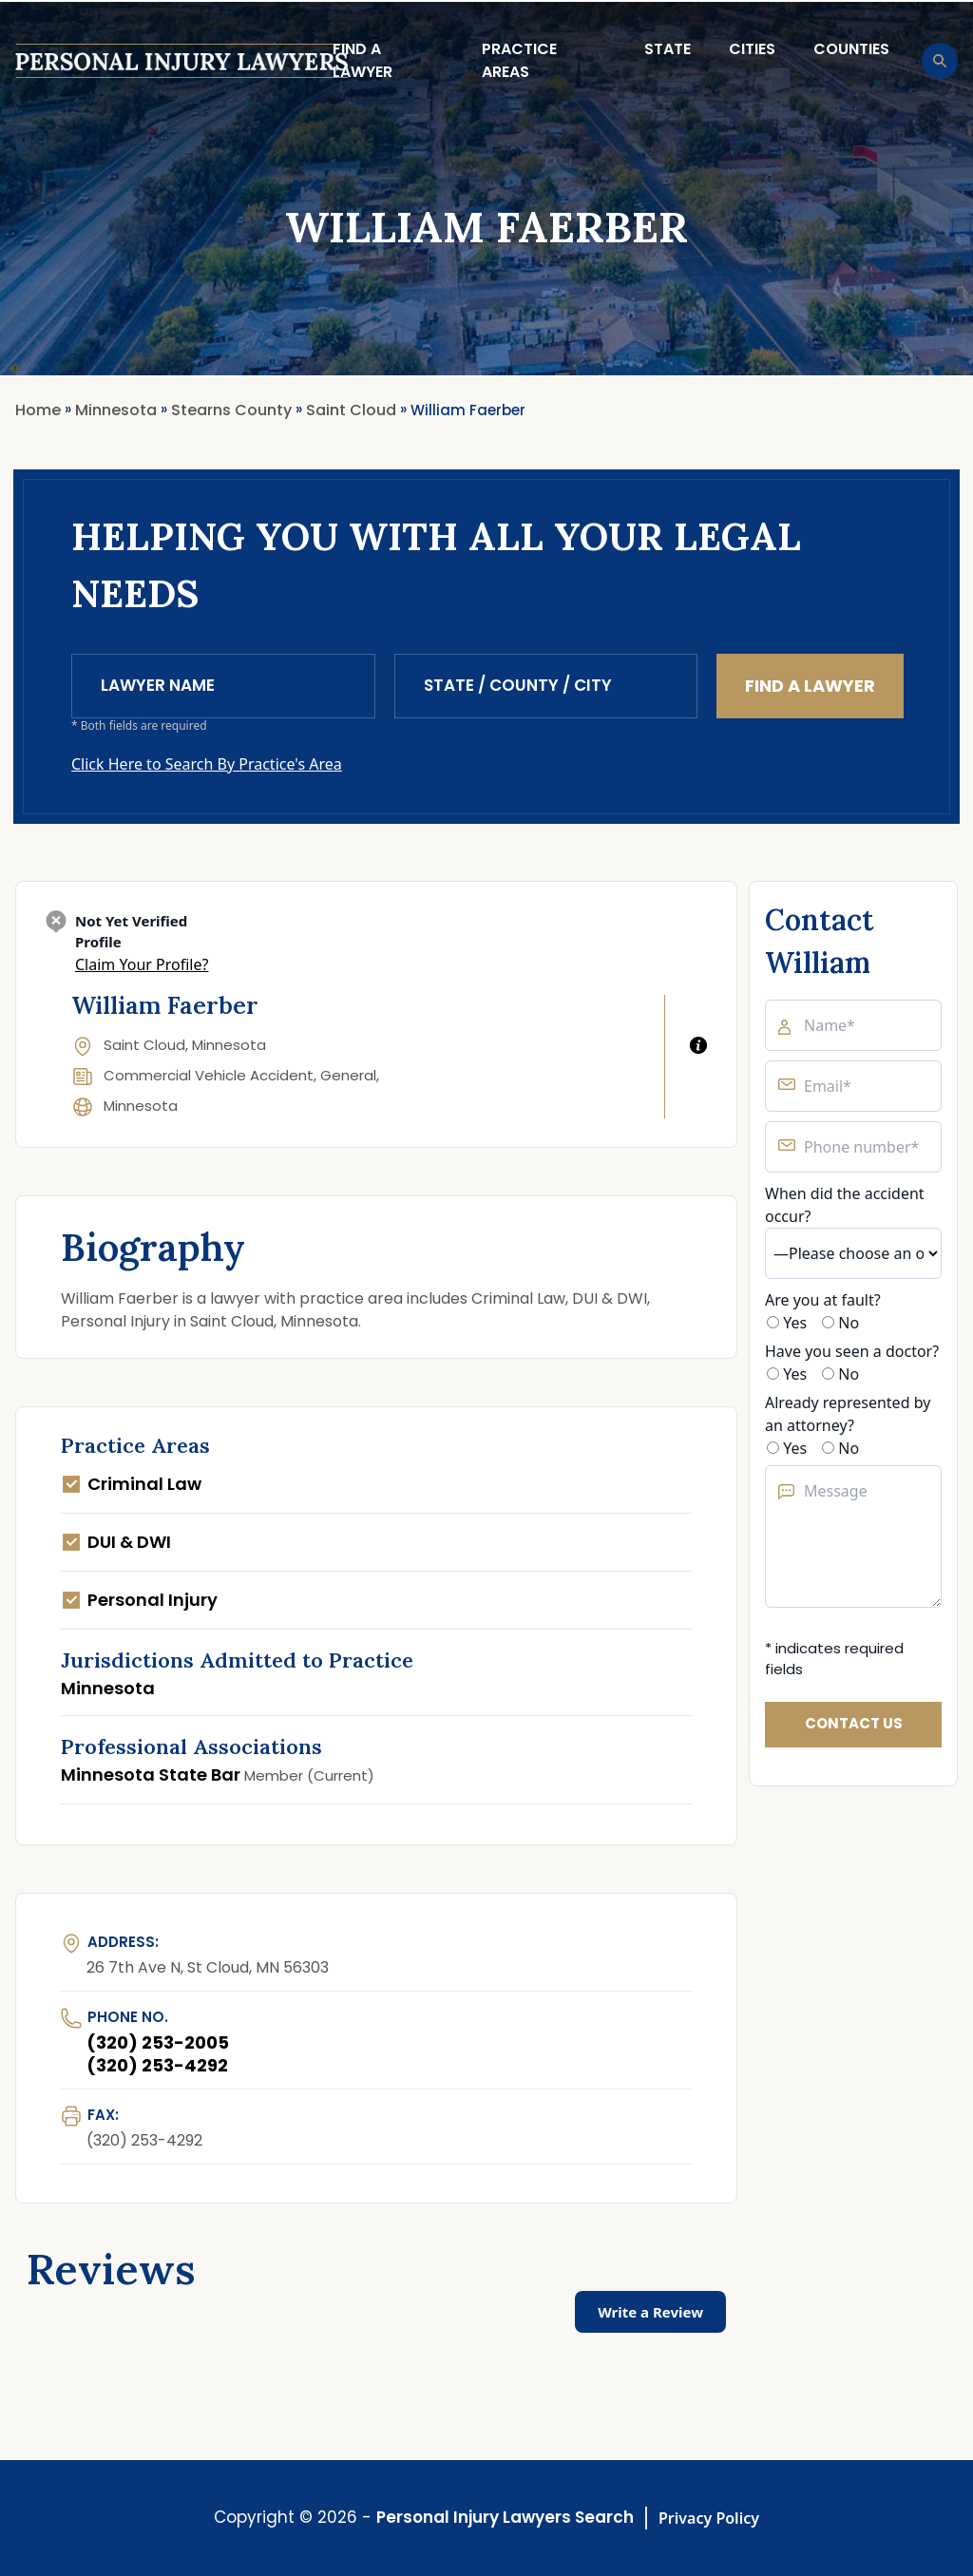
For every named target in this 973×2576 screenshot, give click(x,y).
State (667, 49)
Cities (752, 49)
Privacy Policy (708, 2518)
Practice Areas (519, 60)
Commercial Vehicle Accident (209, 1075)
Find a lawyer (362, 60)
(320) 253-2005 (157, 2042)
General (348, 1075)
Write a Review (650, 2311)
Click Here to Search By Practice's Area (206, 764)
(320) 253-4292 (157, 2065)
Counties (851, 49)
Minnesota (141, 1106)
